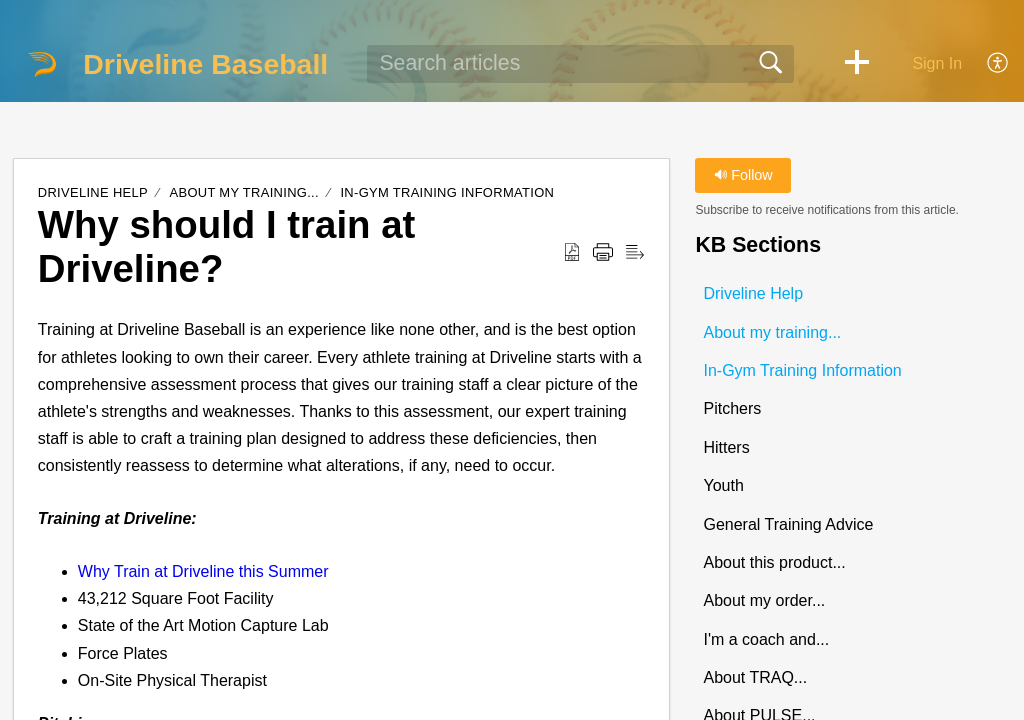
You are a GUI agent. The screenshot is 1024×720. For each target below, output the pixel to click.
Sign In (937, 63)
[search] (581, 64)
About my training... (245, 192)
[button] (857, 64)
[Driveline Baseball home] (42, 64)
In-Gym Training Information (447, 192)
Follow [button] (743, 175)
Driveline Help (93, 192)
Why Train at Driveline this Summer (203, 571)
